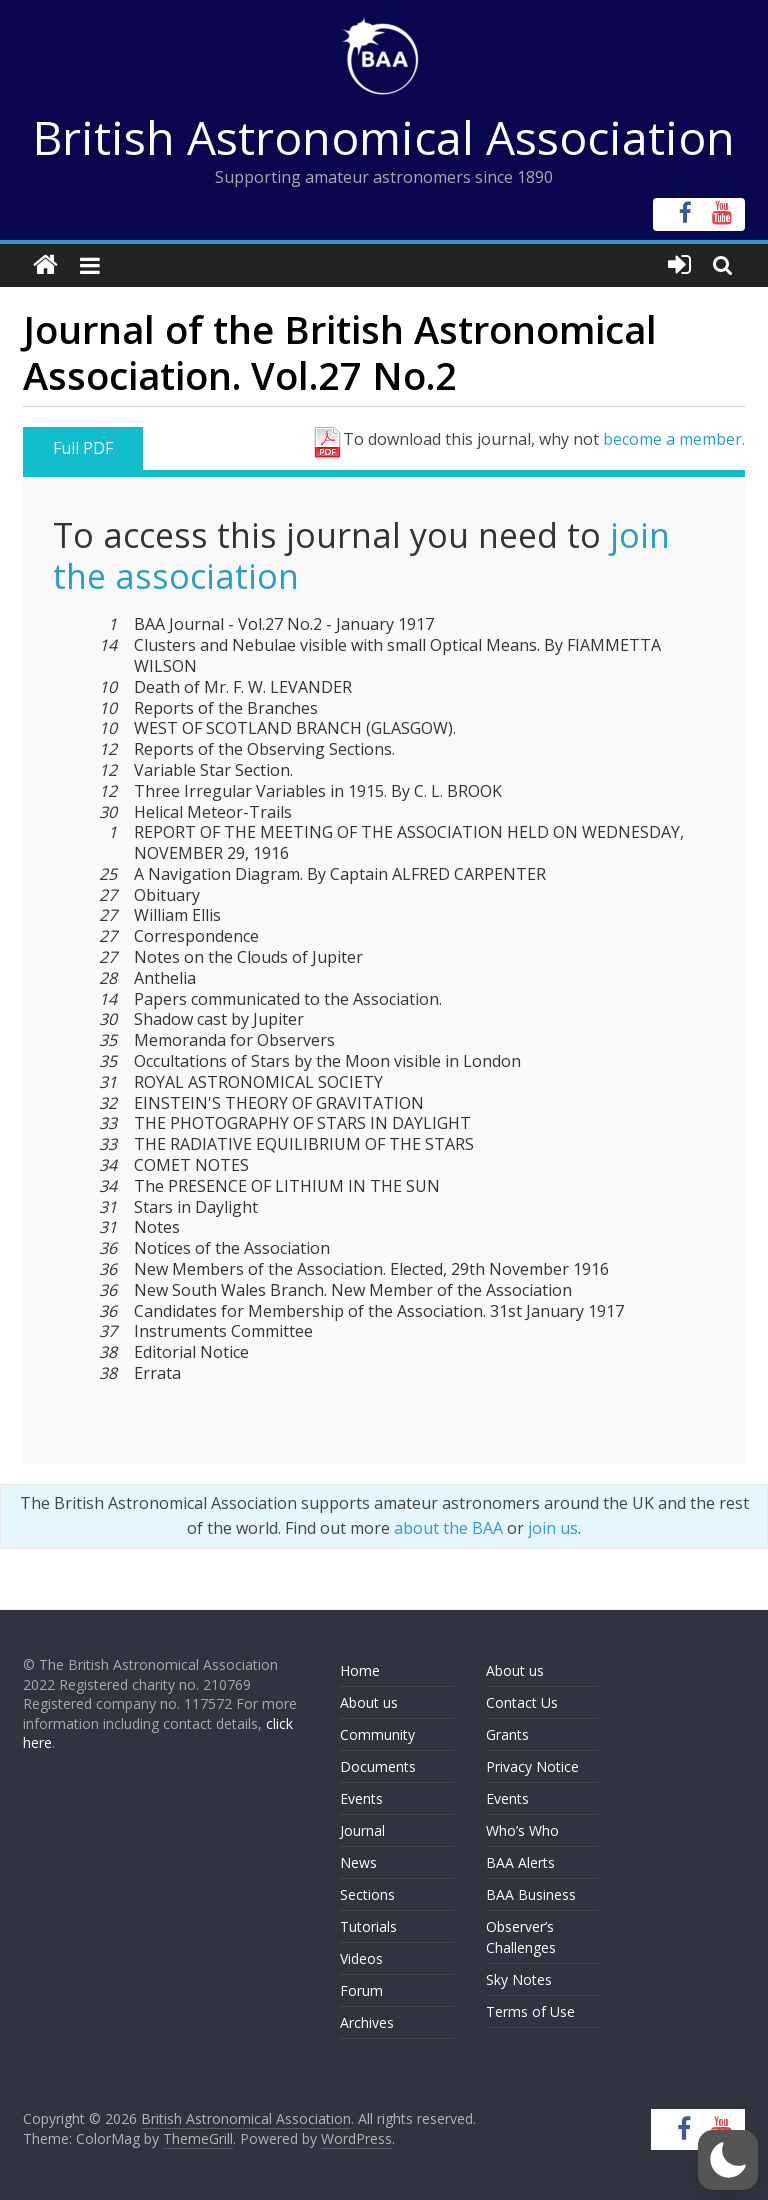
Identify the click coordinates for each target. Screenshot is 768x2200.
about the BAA (448, 1528)
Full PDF (83, 448)
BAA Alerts (520, 1862)
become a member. (674, 439)
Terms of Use (530, 2011)
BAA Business (531, 1894)
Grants (507, 1734)
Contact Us (522, 1702)
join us (553, 1528)
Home (360, 1670)
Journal (362, 1830)
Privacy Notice (532, 1766)
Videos (361, 1958)
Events (361, 1798)
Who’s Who (522, 1830)
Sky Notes (519, 1979)
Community (377, 1734)
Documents (378, 1766)
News (358, 1862)
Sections (367, 1894)
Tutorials (368, 1926)
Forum (361, 1990)
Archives (367, 2022)
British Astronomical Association (384, 137)
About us (369, 1702)
